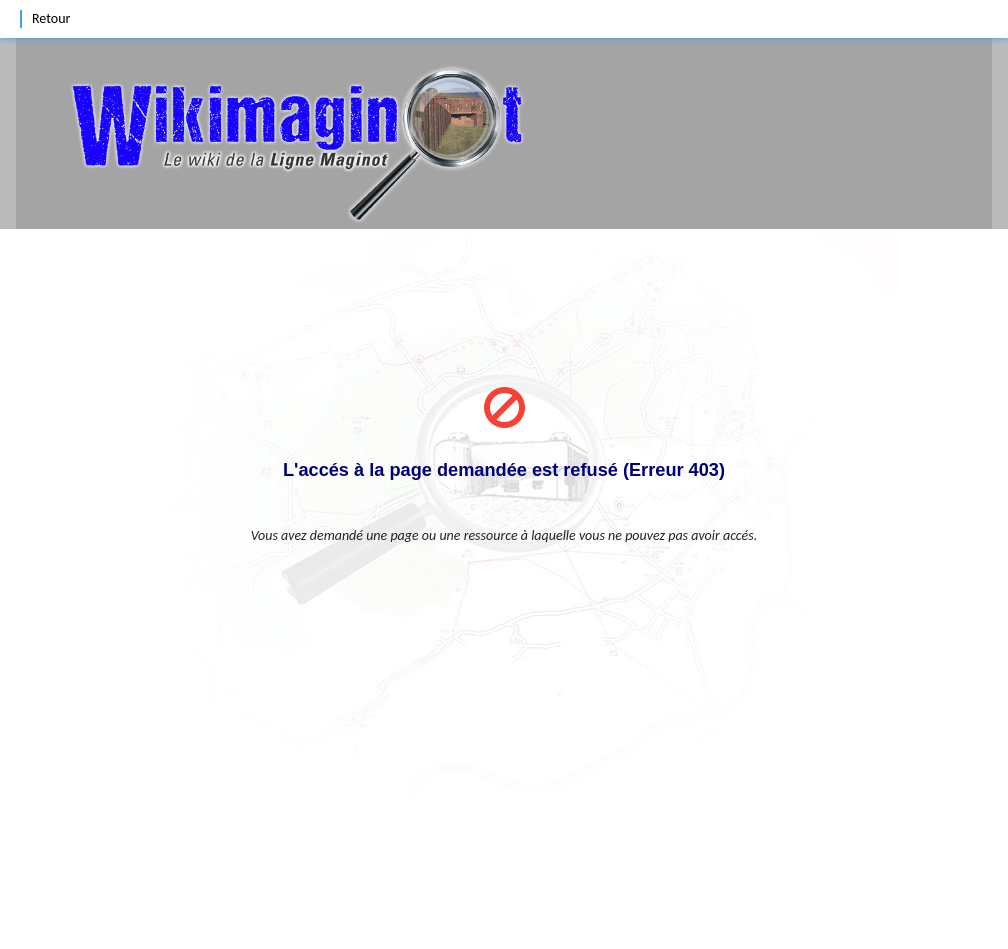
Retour (51, 18)
